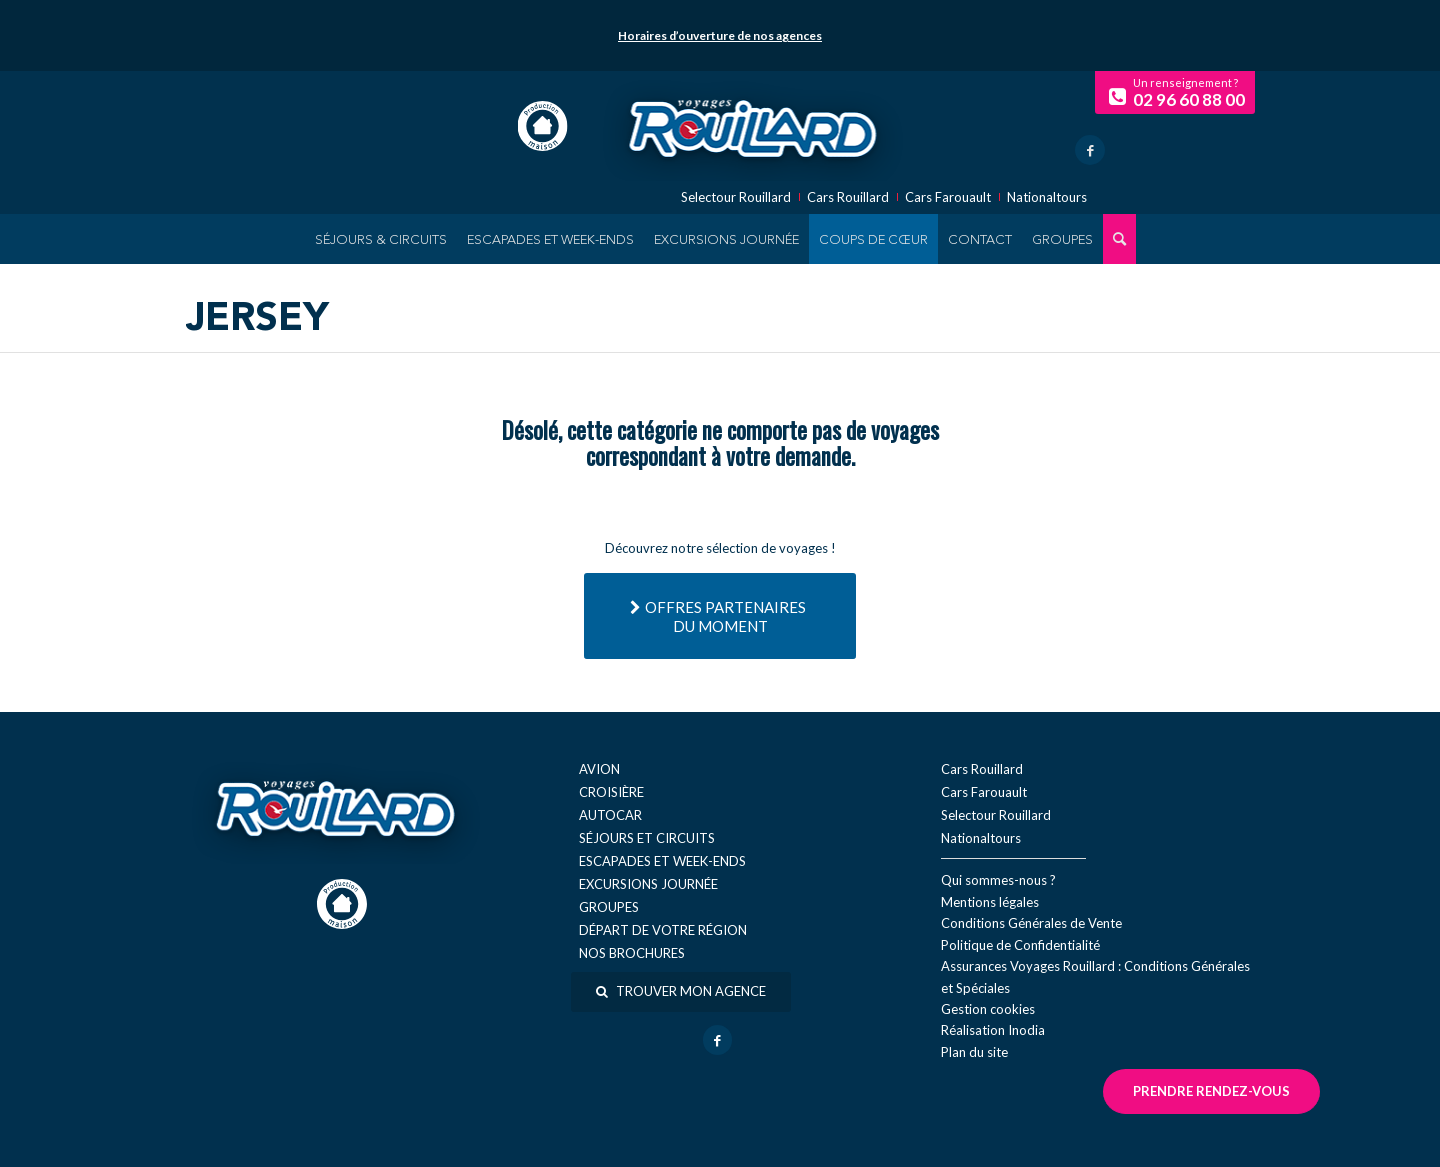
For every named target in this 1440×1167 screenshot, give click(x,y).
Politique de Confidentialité (1020, 945)
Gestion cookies (988, 1009)
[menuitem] (381, 239)
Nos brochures (632, 953)
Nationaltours (1047, 197)
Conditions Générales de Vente (1031, 923)
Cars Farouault (948, 197)
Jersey (257, 320)
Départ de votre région (663, 930)
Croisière (611, 792)
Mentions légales (990, 902)
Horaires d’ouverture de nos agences (720, 35)
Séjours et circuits (647, 838)
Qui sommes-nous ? (998, 880)
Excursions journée (648, 884)
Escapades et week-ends (662, 861)
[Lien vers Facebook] (1090, 150)
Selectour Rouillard (736, 197)
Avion (599, 769)
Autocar (610, 815)
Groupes (609, 907)
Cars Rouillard (848, 197)
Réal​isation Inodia (993, 1030)
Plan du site (974, 1052)
